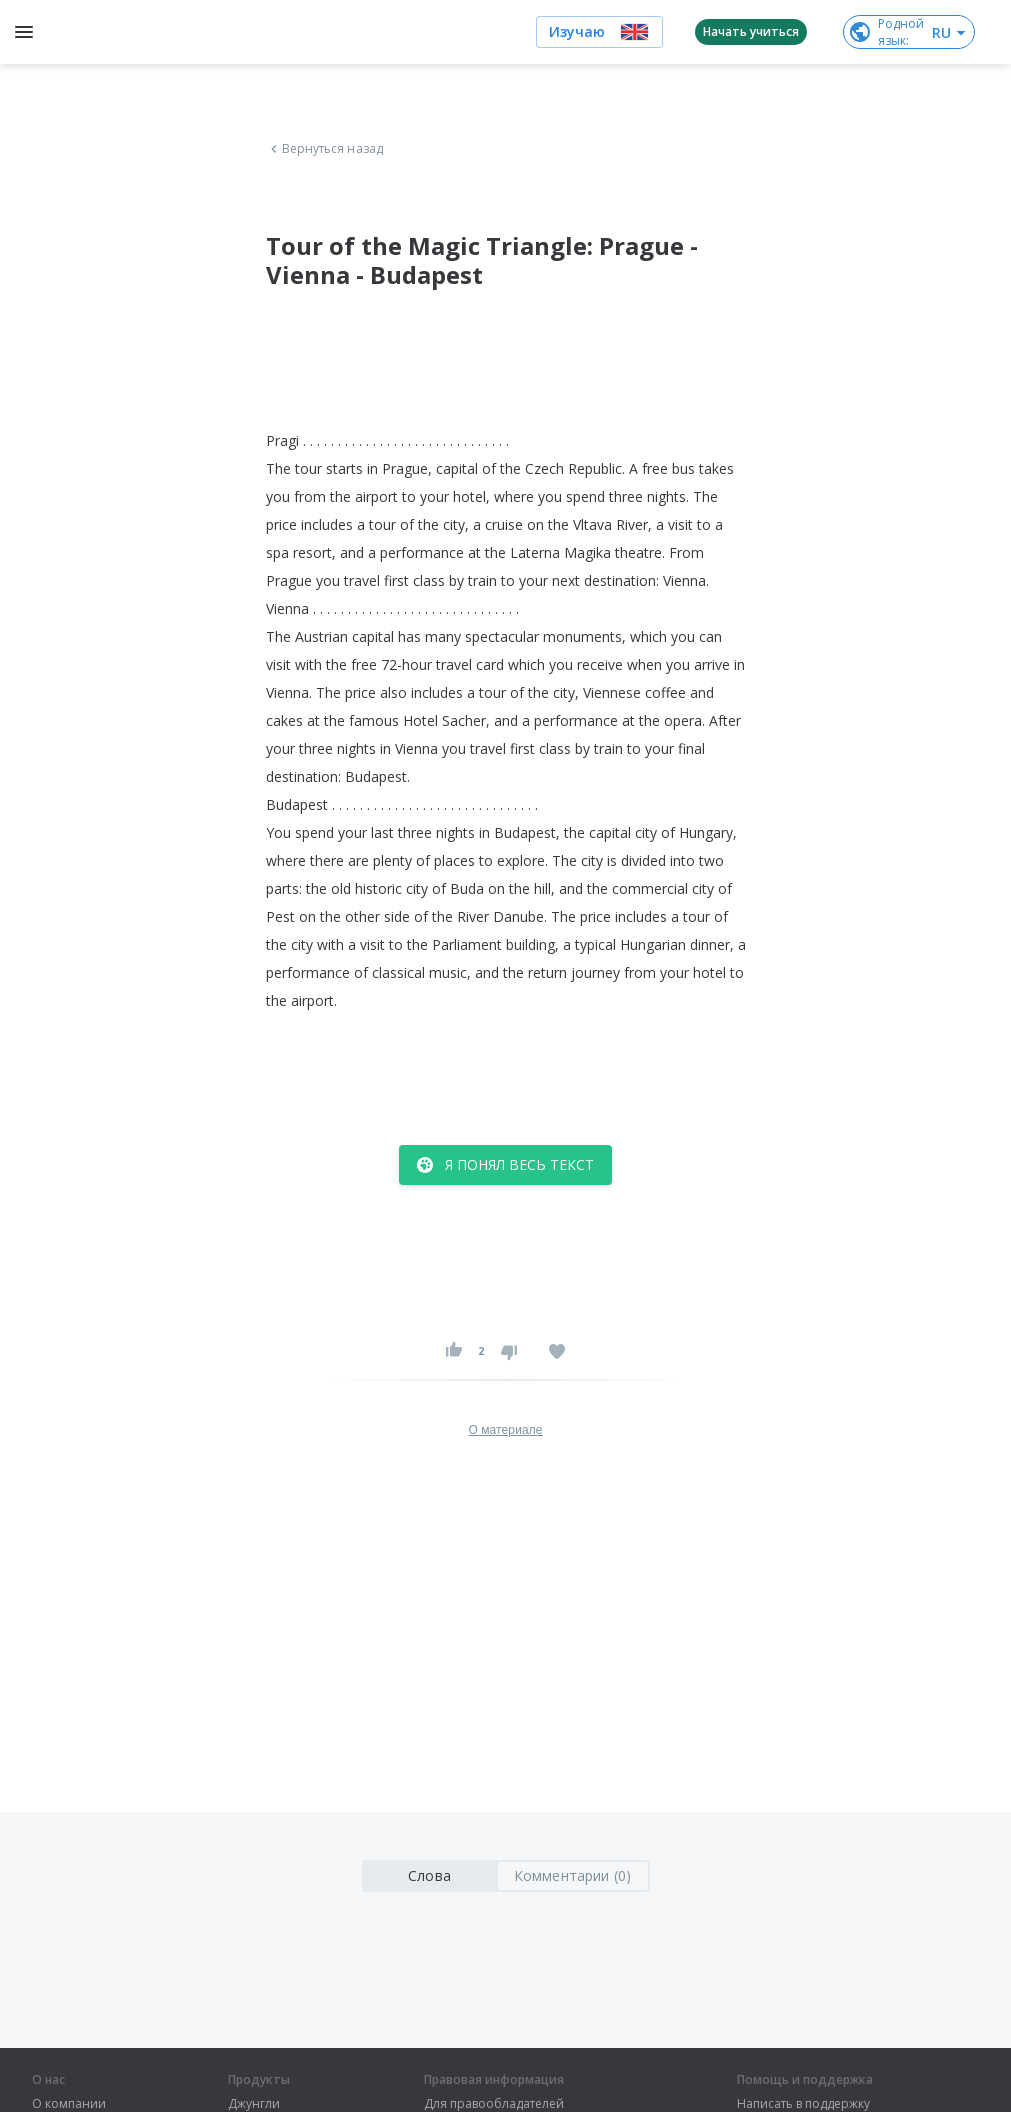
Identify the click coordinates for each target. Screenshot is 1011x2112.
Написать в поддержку (803, 2104)
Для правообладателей (494, 2104)
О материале (505, 1430)
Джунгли (254, 2104)
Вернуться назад (325, 149)
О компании (69, 2104)
